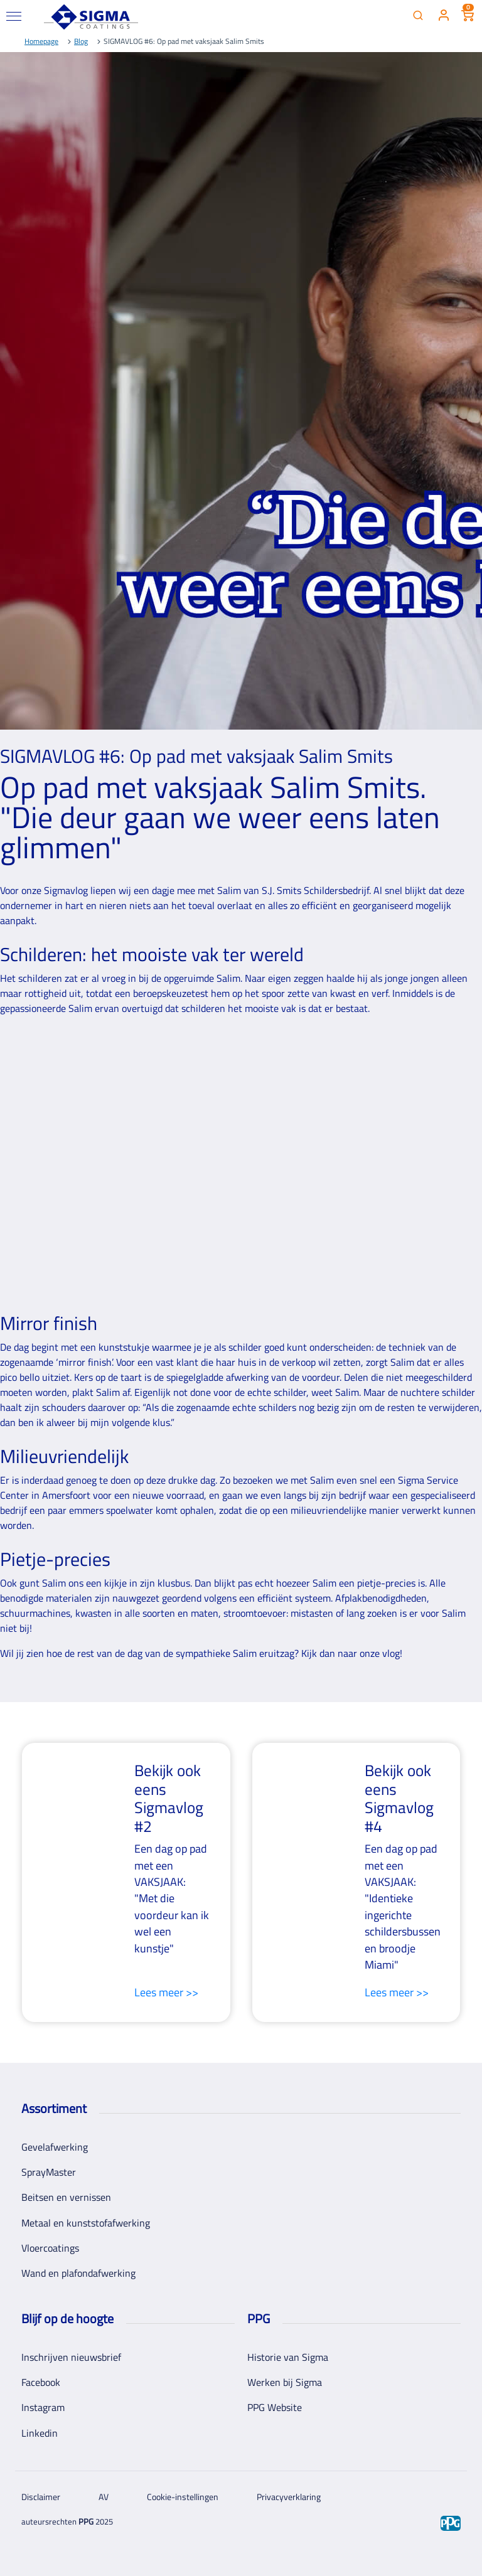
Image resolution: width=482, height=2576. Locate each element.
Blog (81, 41)
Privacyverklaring (289, 2496)
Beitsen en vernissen (66, 2197)
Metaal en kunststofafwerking (85, 2222)
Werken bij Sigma (284, 2382)
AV (104, 2496)
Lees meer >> (166, 1992)
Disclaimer (40, 2496)
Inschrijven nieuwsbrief (71, 2357)
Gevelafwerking (54, 2146)
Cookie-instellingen (182, 2496)
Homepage (41, 41)
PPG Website (274, 2407)
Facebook (40, 2382)
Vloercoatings (50, 2247)
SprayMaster (48, 2171)
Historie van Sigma (287, 2357)
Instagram (43, 2407)
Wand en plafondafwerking (78, 2273)
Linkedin (39, 2432)
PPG (86, 2521)
